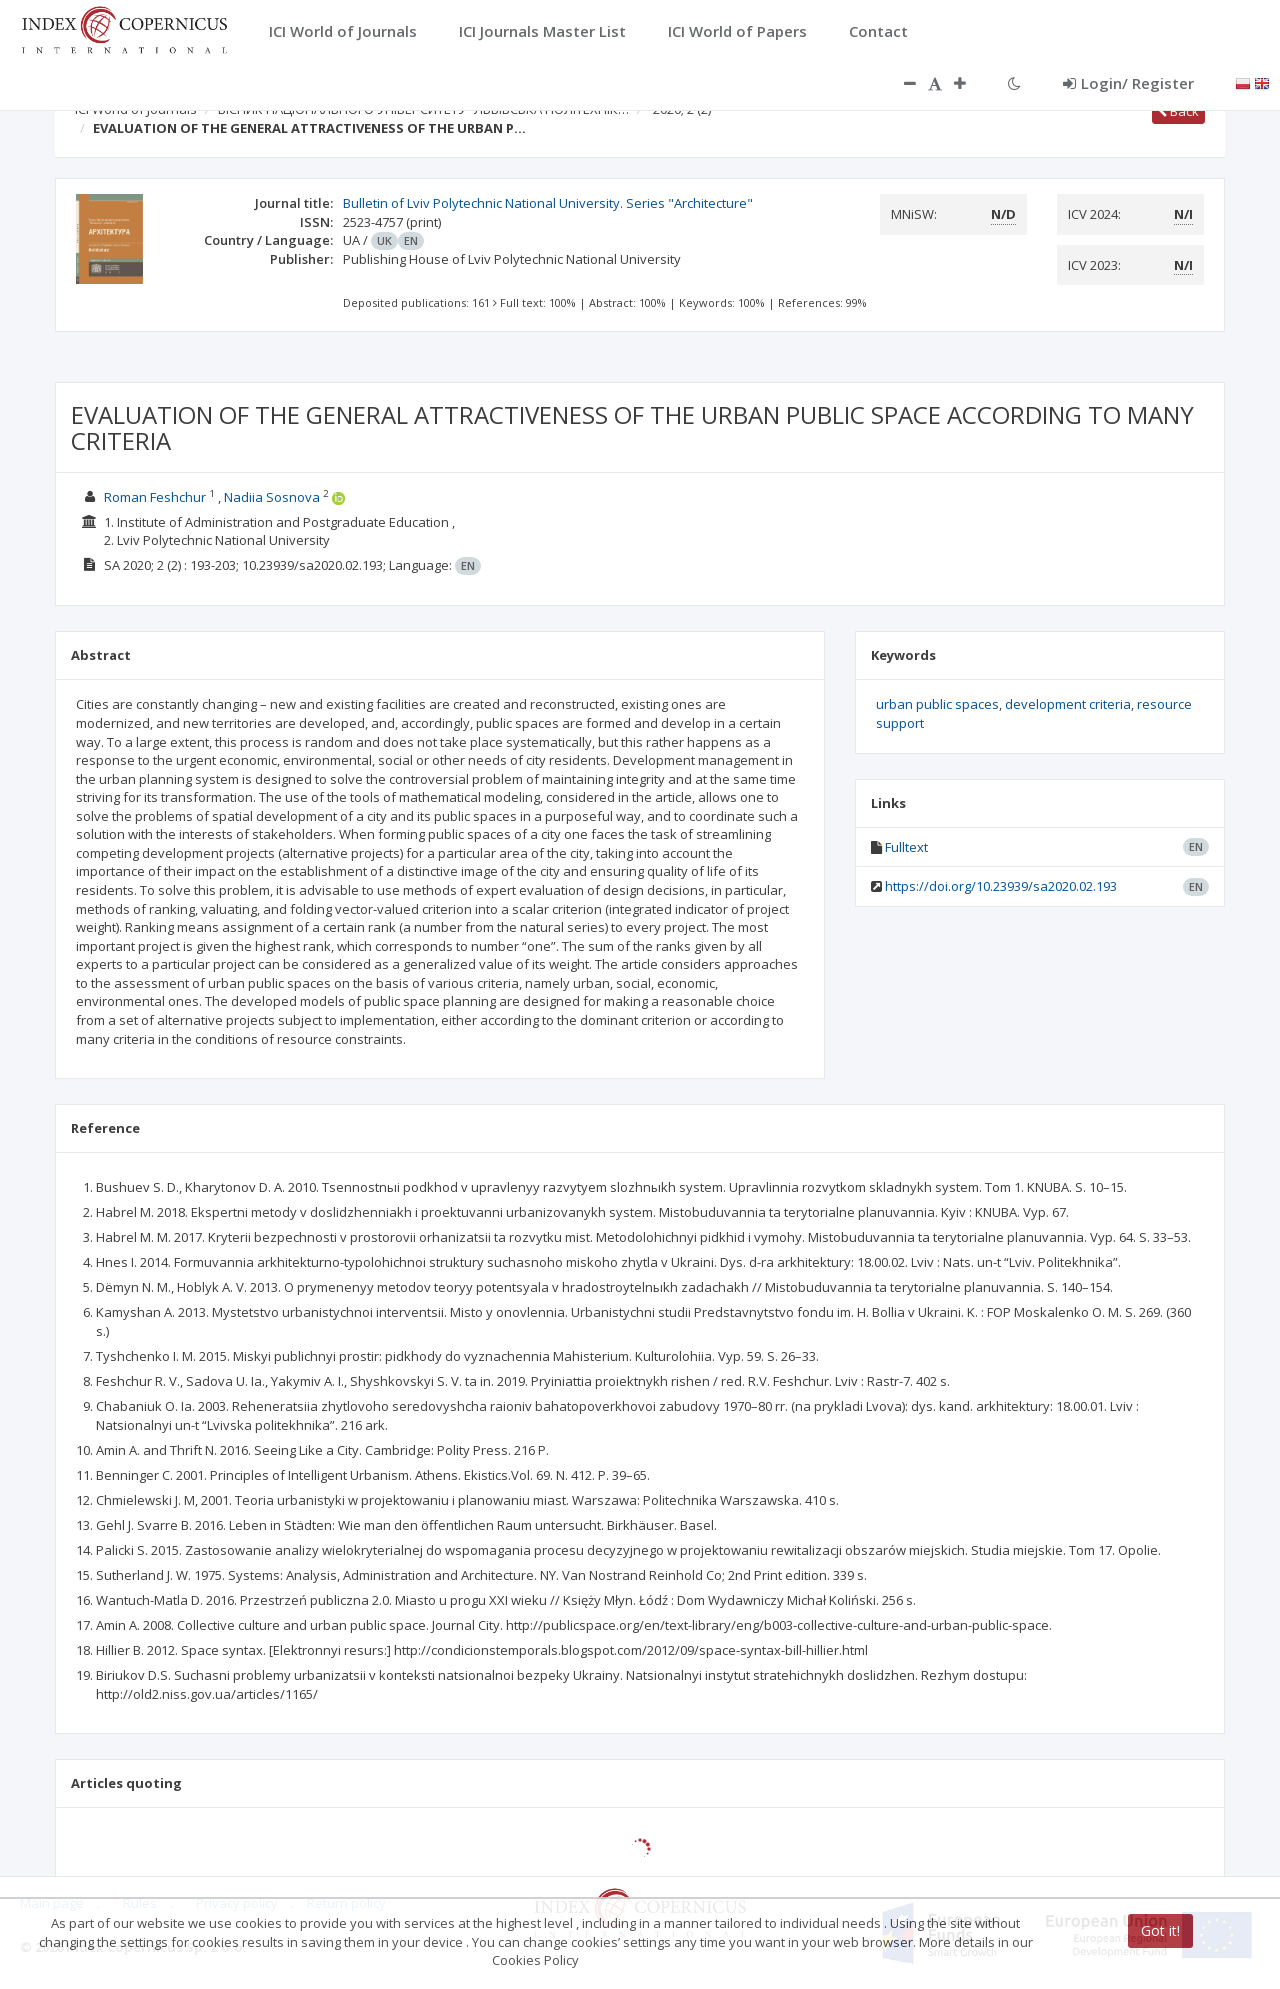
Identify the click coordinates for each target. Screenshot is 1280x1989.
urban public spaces (937, 704)
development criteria (1068, 704)
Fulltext (906, 847)
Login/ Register (1128, 83)
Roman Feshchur (155, 497)
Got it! (1160, 1930)
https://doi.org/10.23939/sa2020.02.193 (1001, 886)
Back (1178, 111)
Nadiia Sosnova (272, 497)
